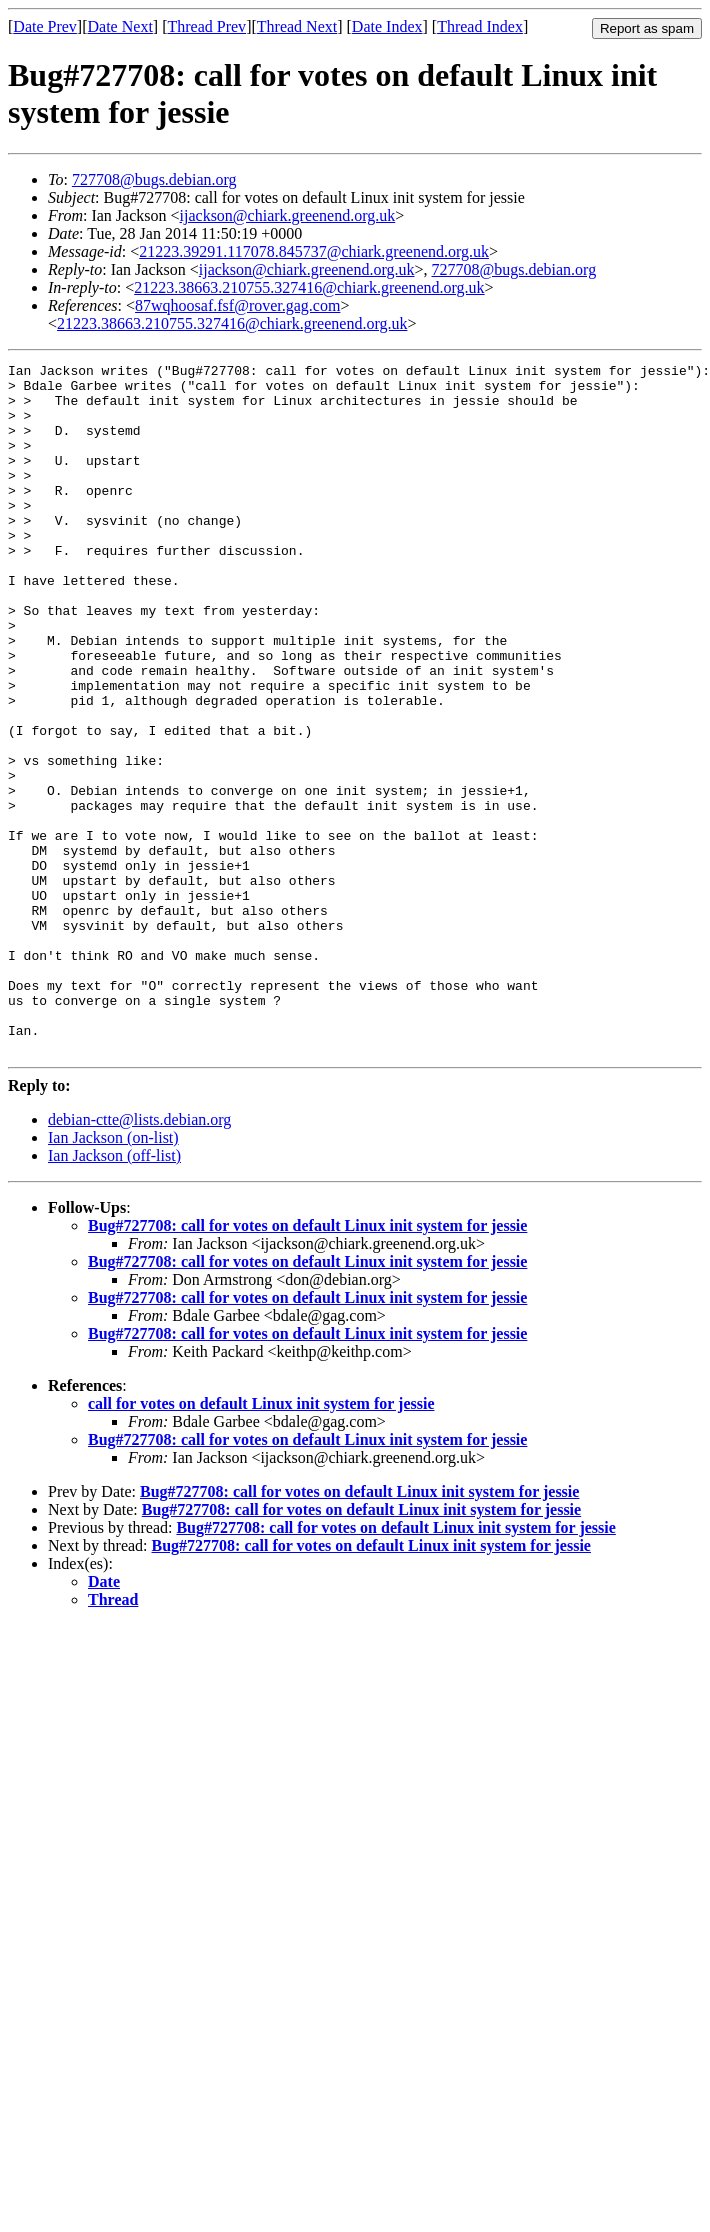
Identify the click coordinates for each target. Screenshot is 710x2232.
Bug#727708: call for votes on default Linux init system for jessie (307, 1363)
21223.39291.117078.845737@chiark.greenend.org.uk (314, 251)
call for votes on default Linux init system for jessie (261, 1541)
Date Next (120, 26)
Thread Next (297, 26)
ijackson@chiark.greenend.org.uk (288, 215)
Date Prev (45, 26)
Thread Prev (206, 26)
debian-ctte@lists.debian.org (139, 1257)
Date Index (387, 26)
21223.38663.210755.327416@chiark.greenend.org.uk (309, 287)
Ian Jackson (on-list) (113, 1275)
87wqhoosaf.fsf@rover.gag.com (237, 305)
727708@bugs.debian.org (154, 179)
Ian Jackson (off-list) (114, 1293)
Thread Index (480, 26)
